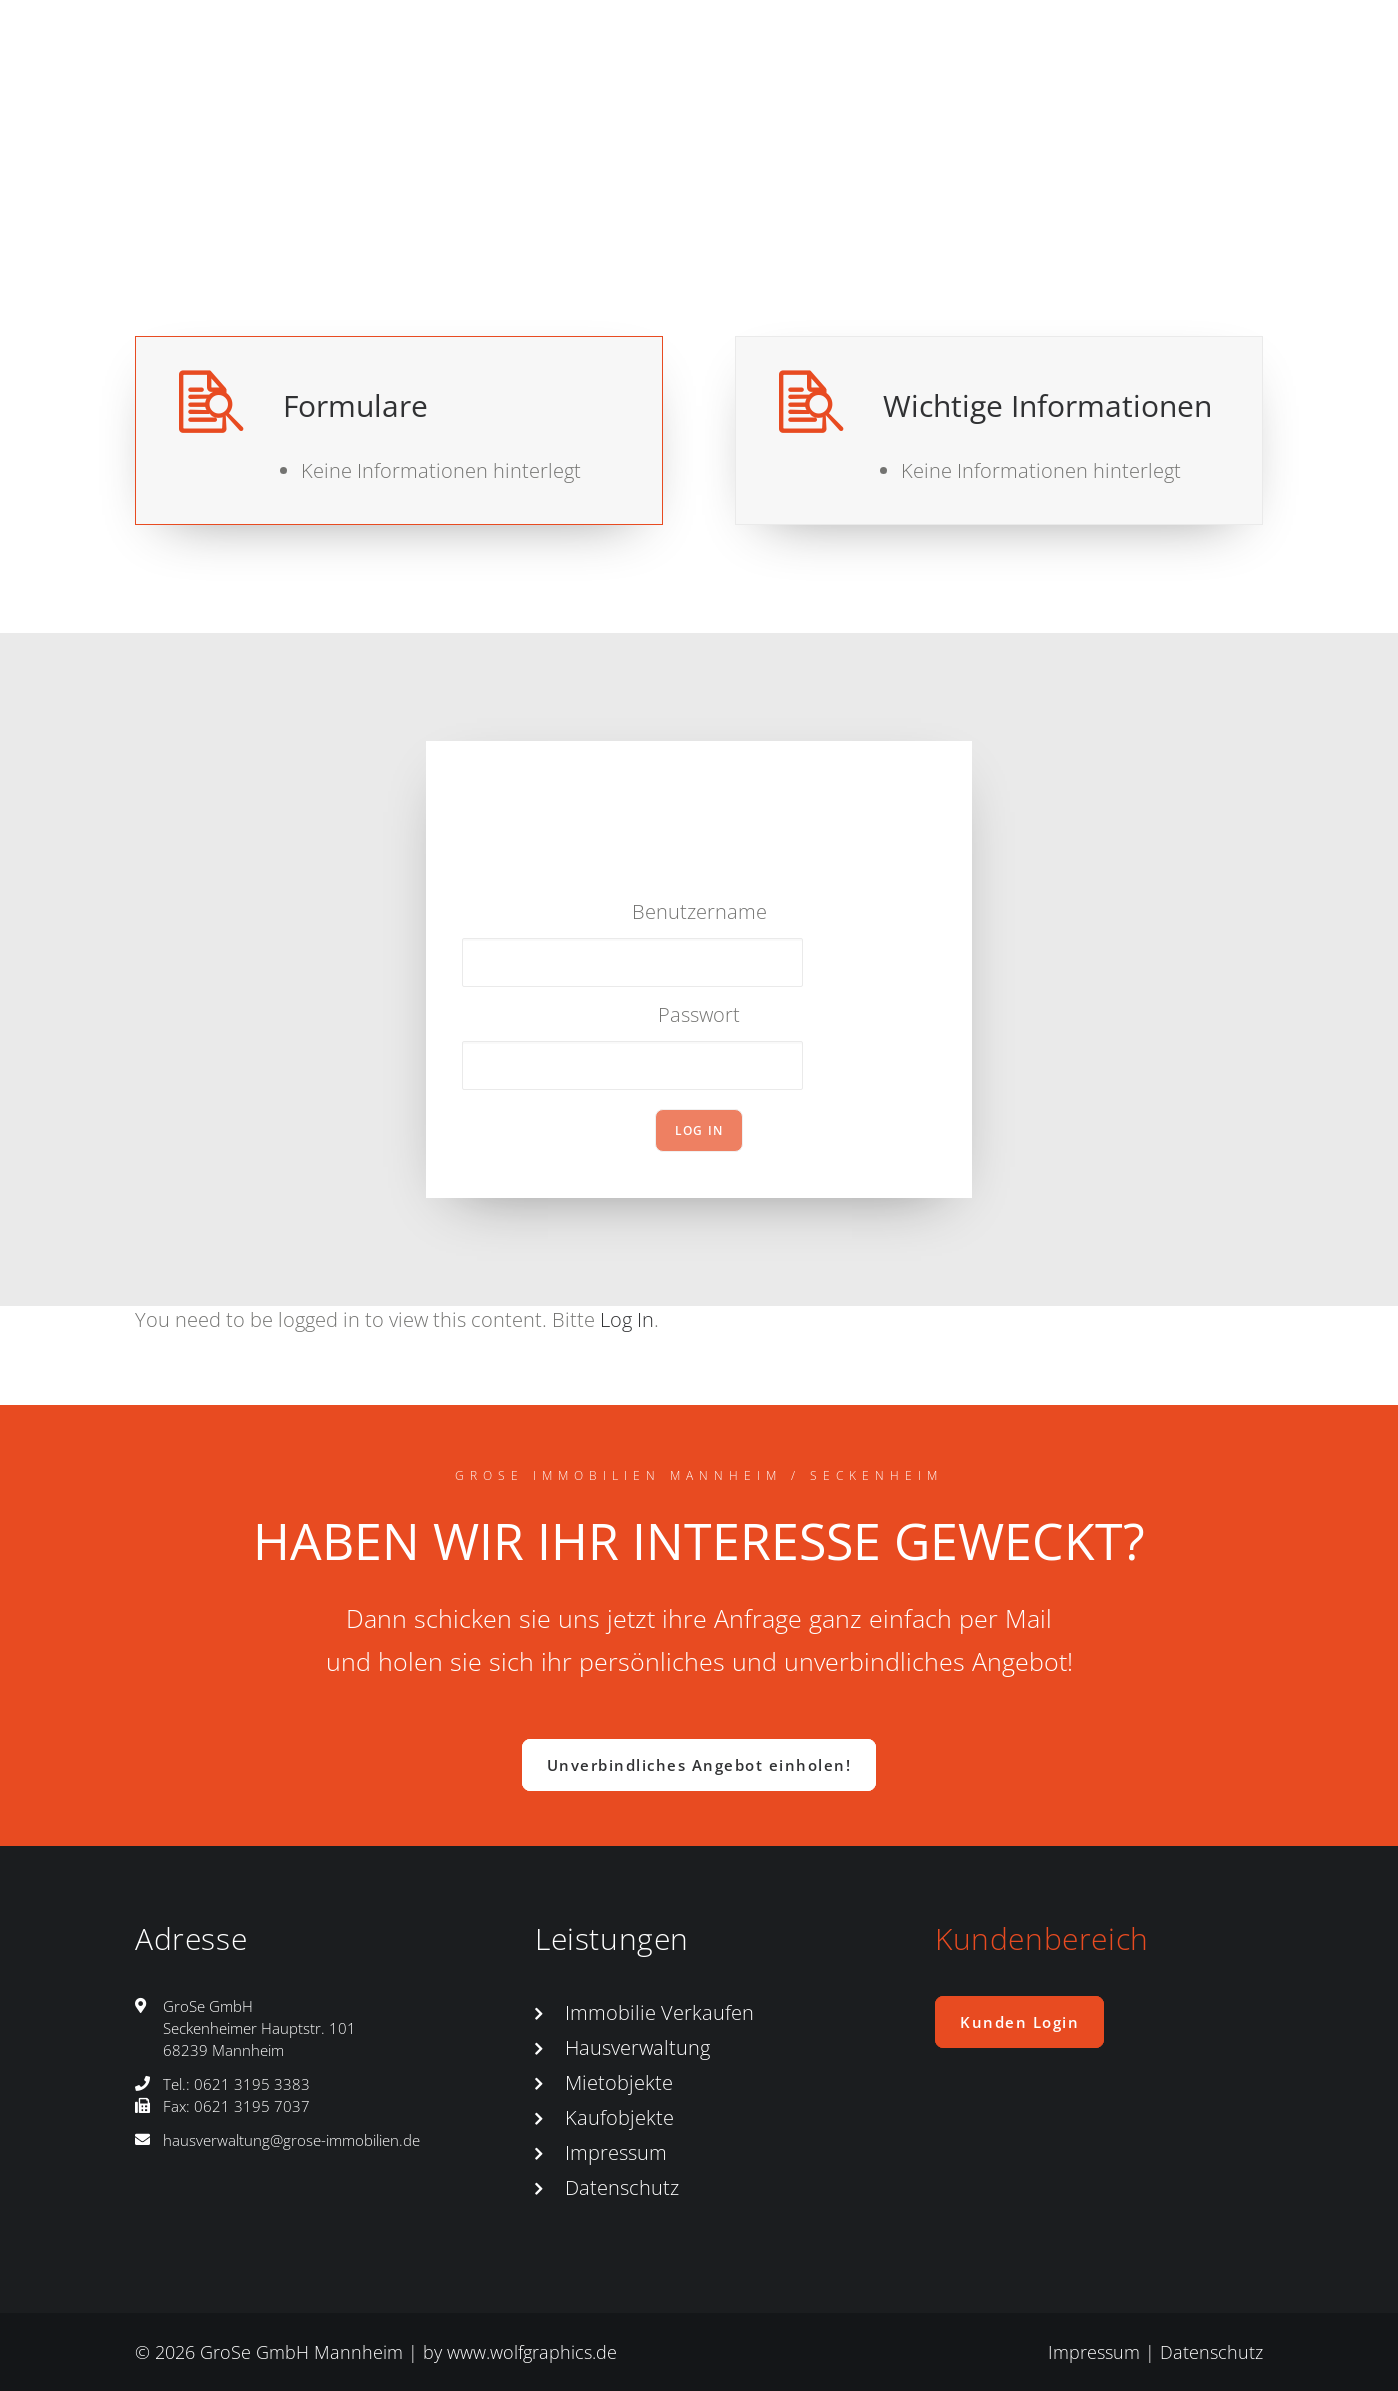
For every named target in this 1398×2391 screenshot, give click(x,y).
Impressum (616, 2152)
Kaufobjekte (619, 2117)
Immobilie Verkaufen (659, 2012)
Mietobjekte (619, 2082)
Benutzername (699, 911)
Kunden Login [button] (1019, 2022)
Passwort (699, 1014)
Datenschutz (622, 2187)
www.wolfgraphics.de (532, 2352)
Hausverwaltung (637, 2047)
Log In (627, 1319)
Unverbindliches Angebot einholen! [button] (699, 1765)
